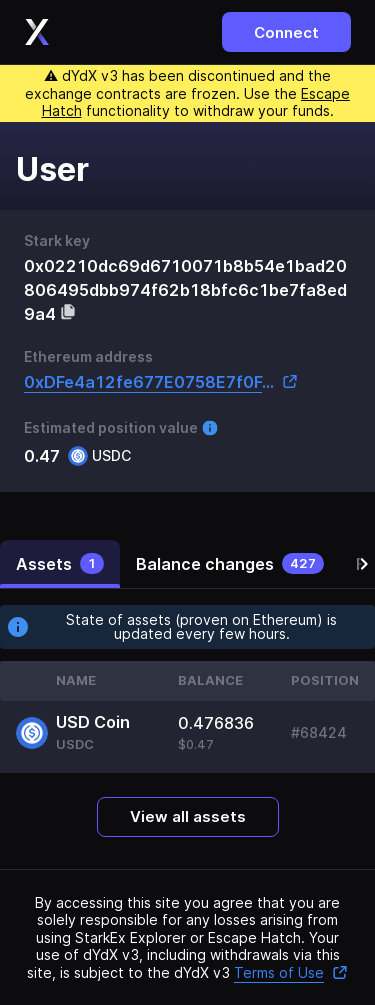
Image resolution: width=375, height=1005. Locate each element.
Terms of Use (291, 972)
